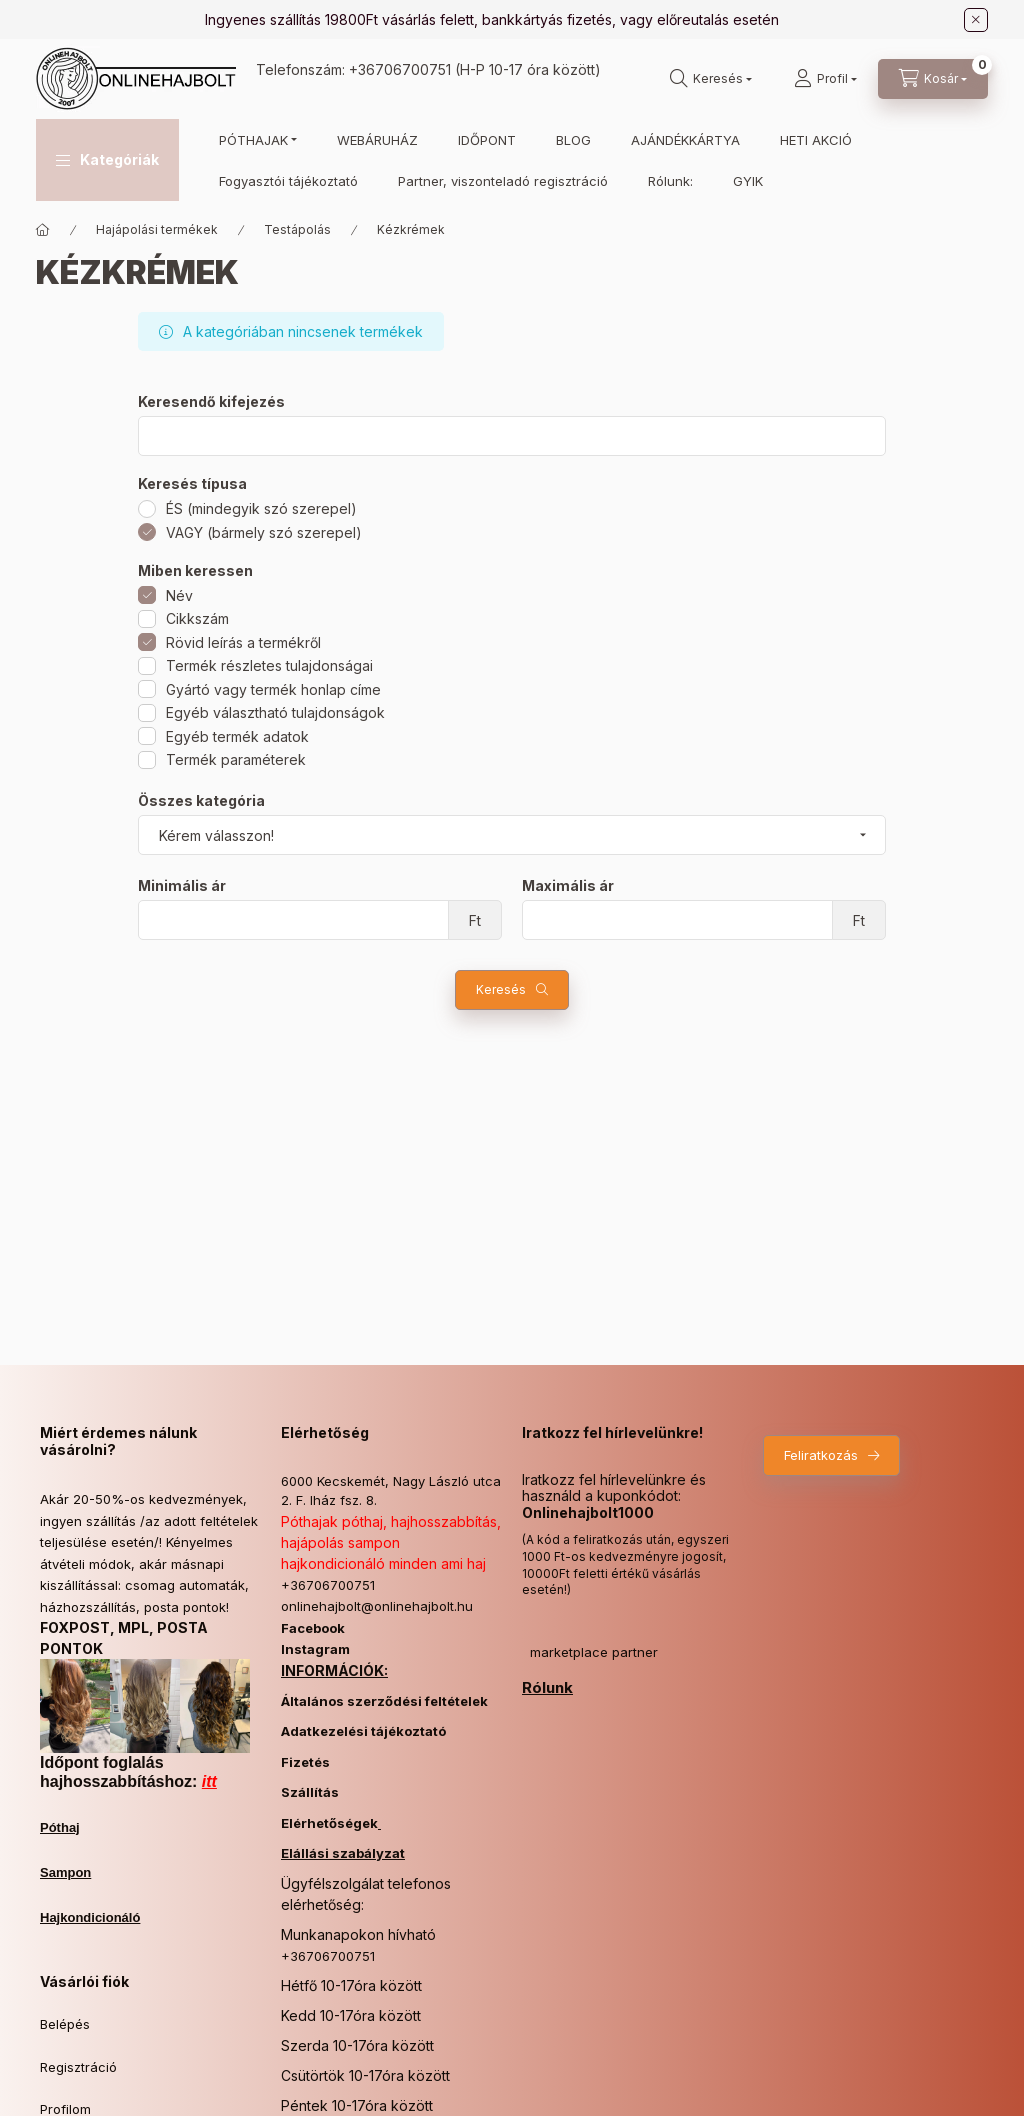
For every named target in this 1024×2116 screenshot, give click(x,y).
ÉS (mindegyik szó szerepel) (261, 508)
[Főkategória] (43, 230)
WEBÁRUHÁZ (377, 140)
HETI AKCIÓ (816, 140)
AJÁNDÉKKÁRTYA (685, 140)
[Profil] (825, 79)
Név (179, 595)
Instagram (315, 1649)
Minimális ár (182, 886)
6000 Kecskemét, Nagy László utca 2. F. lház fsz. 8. (391, 1491)
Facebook (313, 1628)
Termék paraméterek (236, 759)
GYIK (748, 181)
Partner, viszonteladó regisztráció (503, 181)
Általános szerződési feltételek (384, 1701)
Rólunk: (670, 181)
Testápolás (297, 229)
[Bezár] (976, 20)
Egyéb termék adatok (237, 736)
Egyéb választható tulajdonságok (275, 712)
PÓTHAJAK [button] (253, 140)
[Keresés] (711, 79)
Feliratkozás (821, 1455)
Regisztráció (78, 2067)
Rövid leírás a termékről (243, 642)
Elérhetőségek (329, 1823)
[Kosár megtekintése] (933, 79)
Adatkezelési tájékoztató (363, 1731)
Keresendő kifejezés (211, 402)
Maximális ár (568, 886)
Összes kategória (201, 801)
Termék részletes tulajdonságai (269, 665)
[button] (107, 160)
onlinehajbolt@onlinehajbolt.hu (377, 1606)
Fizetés (305, 1762)
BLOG (573, 140)
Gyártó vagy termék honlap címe (273, 689)
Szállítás (310, 1792)
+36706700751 (400, 69)
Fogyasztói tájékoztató (288, 181)
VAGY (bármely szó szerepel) (264, 532)
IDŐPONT (487, 140)
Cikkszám (197, 618)
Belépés (65, 2024)
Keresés (501, 989)
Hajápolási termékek (157, 229)
